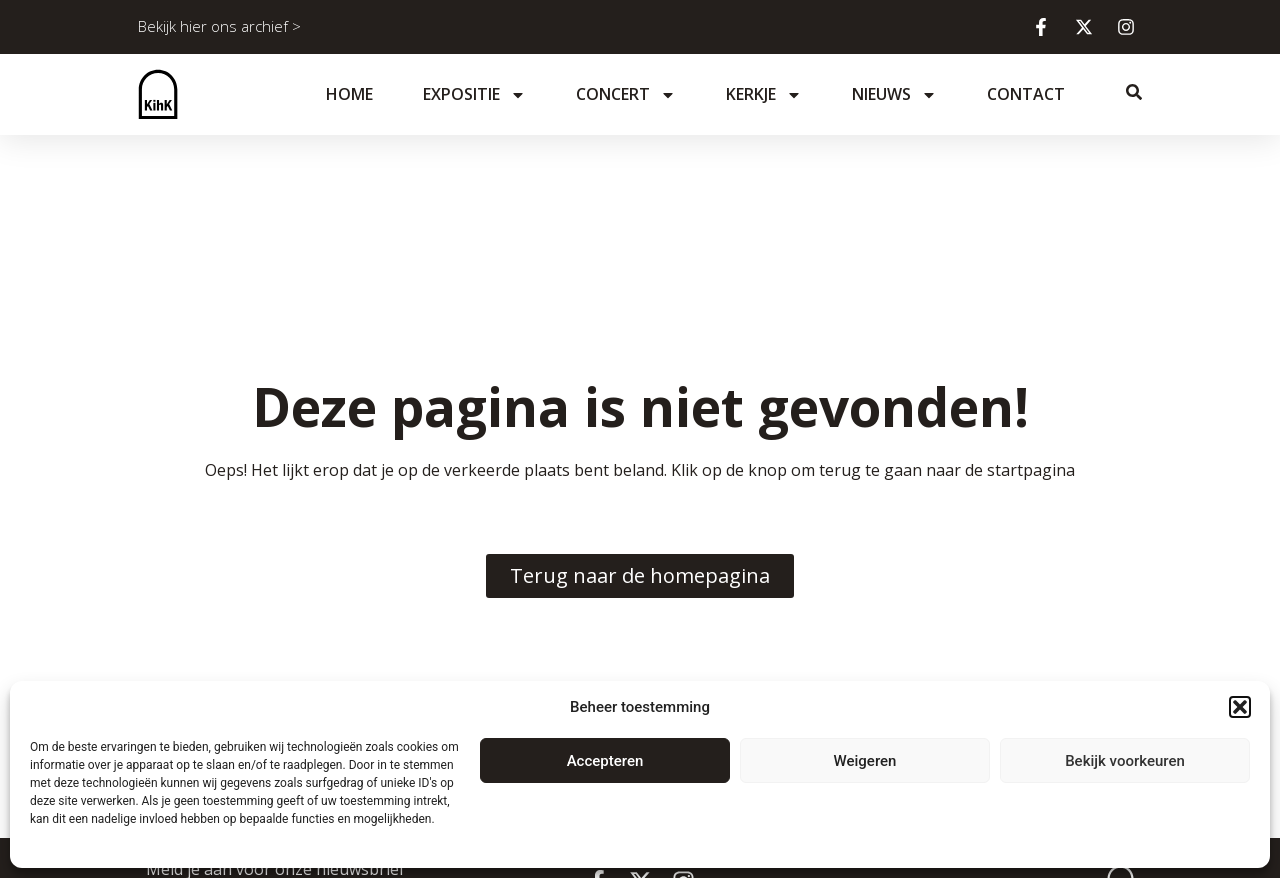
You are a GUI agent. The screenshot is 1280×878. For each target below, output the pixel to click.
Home (349, 94)
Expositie (474, 95)
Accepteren (605, 761)
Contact (1026, 94)
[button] (1240, 707)
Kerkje (764, 95)
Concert (626, 95)
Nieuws (894, 95)
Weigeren (865, 761)
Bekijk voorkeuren (1125, 761)
